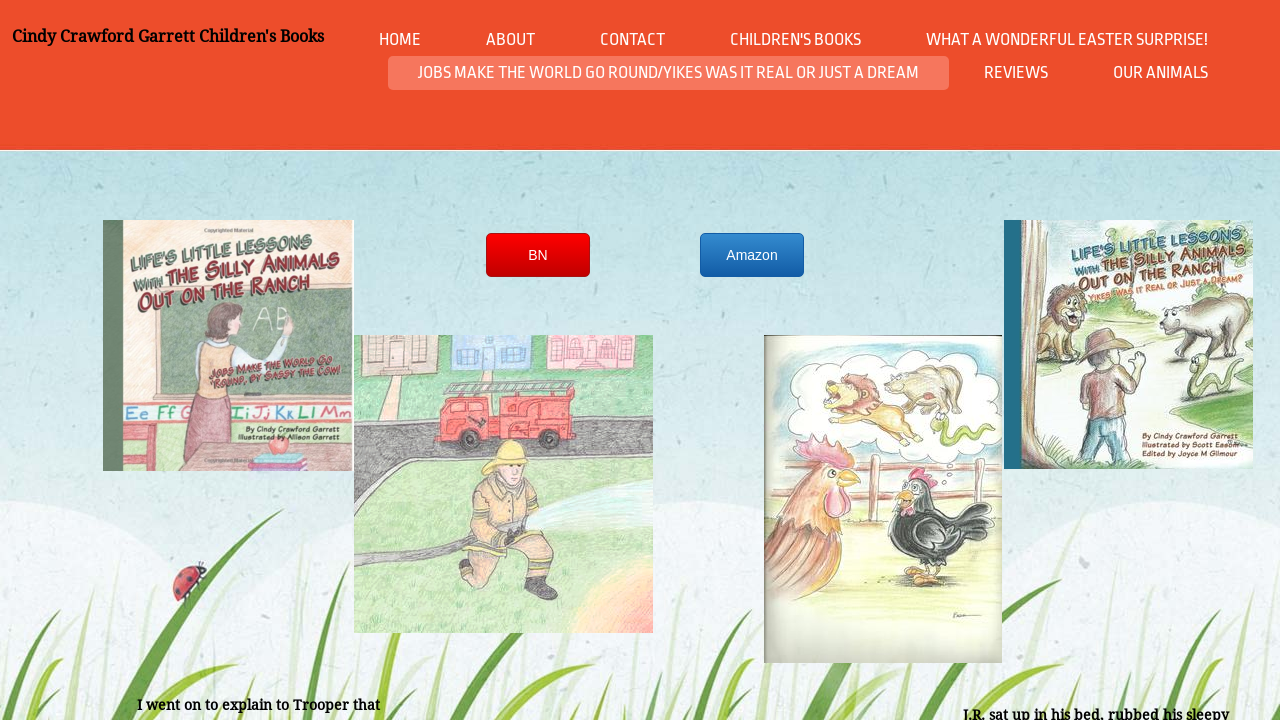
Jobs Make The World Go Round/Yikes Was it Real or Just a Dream (668, 72)
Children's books (795, 39)
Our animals (1160, 72)
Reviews (1016, 72)
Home (400, 39)
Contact (632, 39)
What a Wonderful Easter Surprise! (1067, 39)
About (510, 39)
